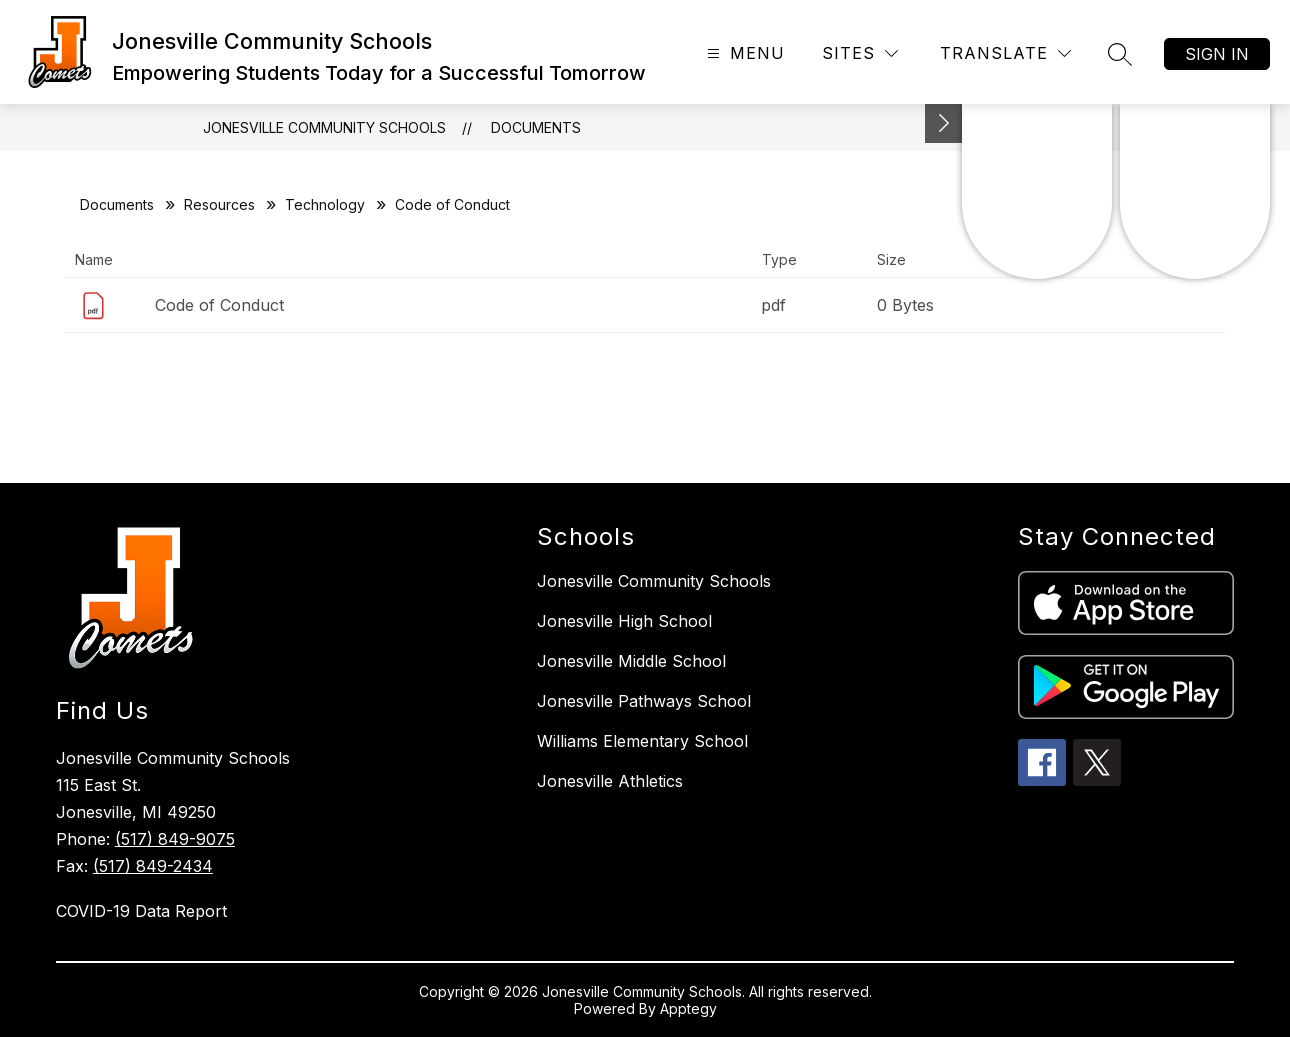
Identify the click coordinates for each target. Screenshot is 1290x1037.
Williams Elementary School (642, 741)
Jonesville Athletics (610, 781)
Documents (536, 127)
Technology (325, 204)
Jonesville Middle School (631, 661)
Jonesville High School (624, 621)
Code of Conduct (219, 305)
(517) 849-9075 (175, 839)
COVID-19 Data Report (141, 911)
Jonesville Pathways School (644, 701)
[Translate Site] (1005, 53)
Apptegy (688, 1008)
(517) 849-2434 (153, 866)
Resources (219, 204)
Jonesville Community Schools (324, 127)
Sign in (1217, 54)
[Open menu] (743, 53)
